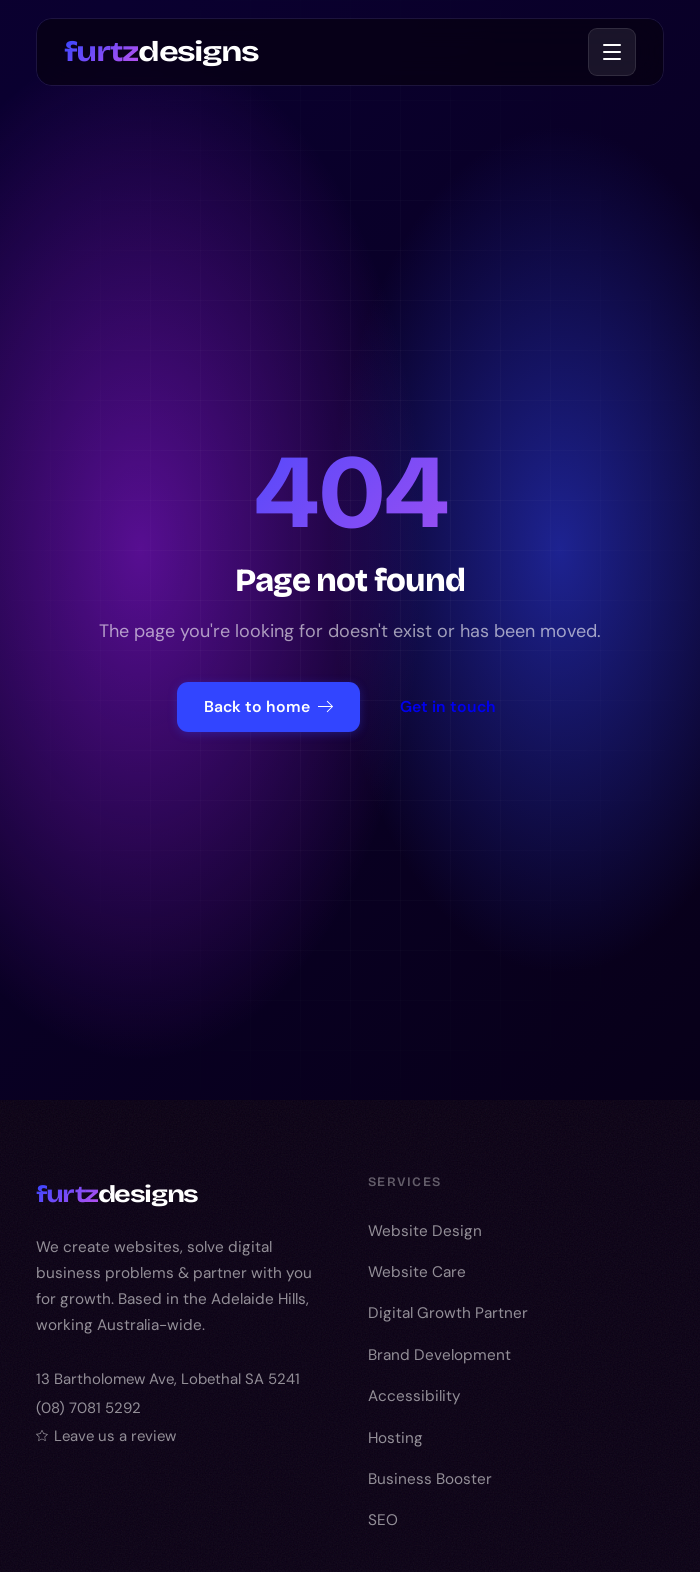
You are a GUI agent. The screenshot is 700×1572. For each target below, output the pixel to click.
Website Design (425, 1231)
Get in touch (448, 706)
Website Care (417, 1272)
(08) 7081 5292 (88, 1408)
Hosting (395, 1438)
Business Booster (430, 1479)
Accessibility (414, 1396)
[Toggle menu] (612, 52)
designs (161, 51)
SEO (383, 1520)
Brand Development (439, 1355)
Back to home (268, 706)
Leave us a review (106, 1436)
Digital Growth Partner (448, 1313)
